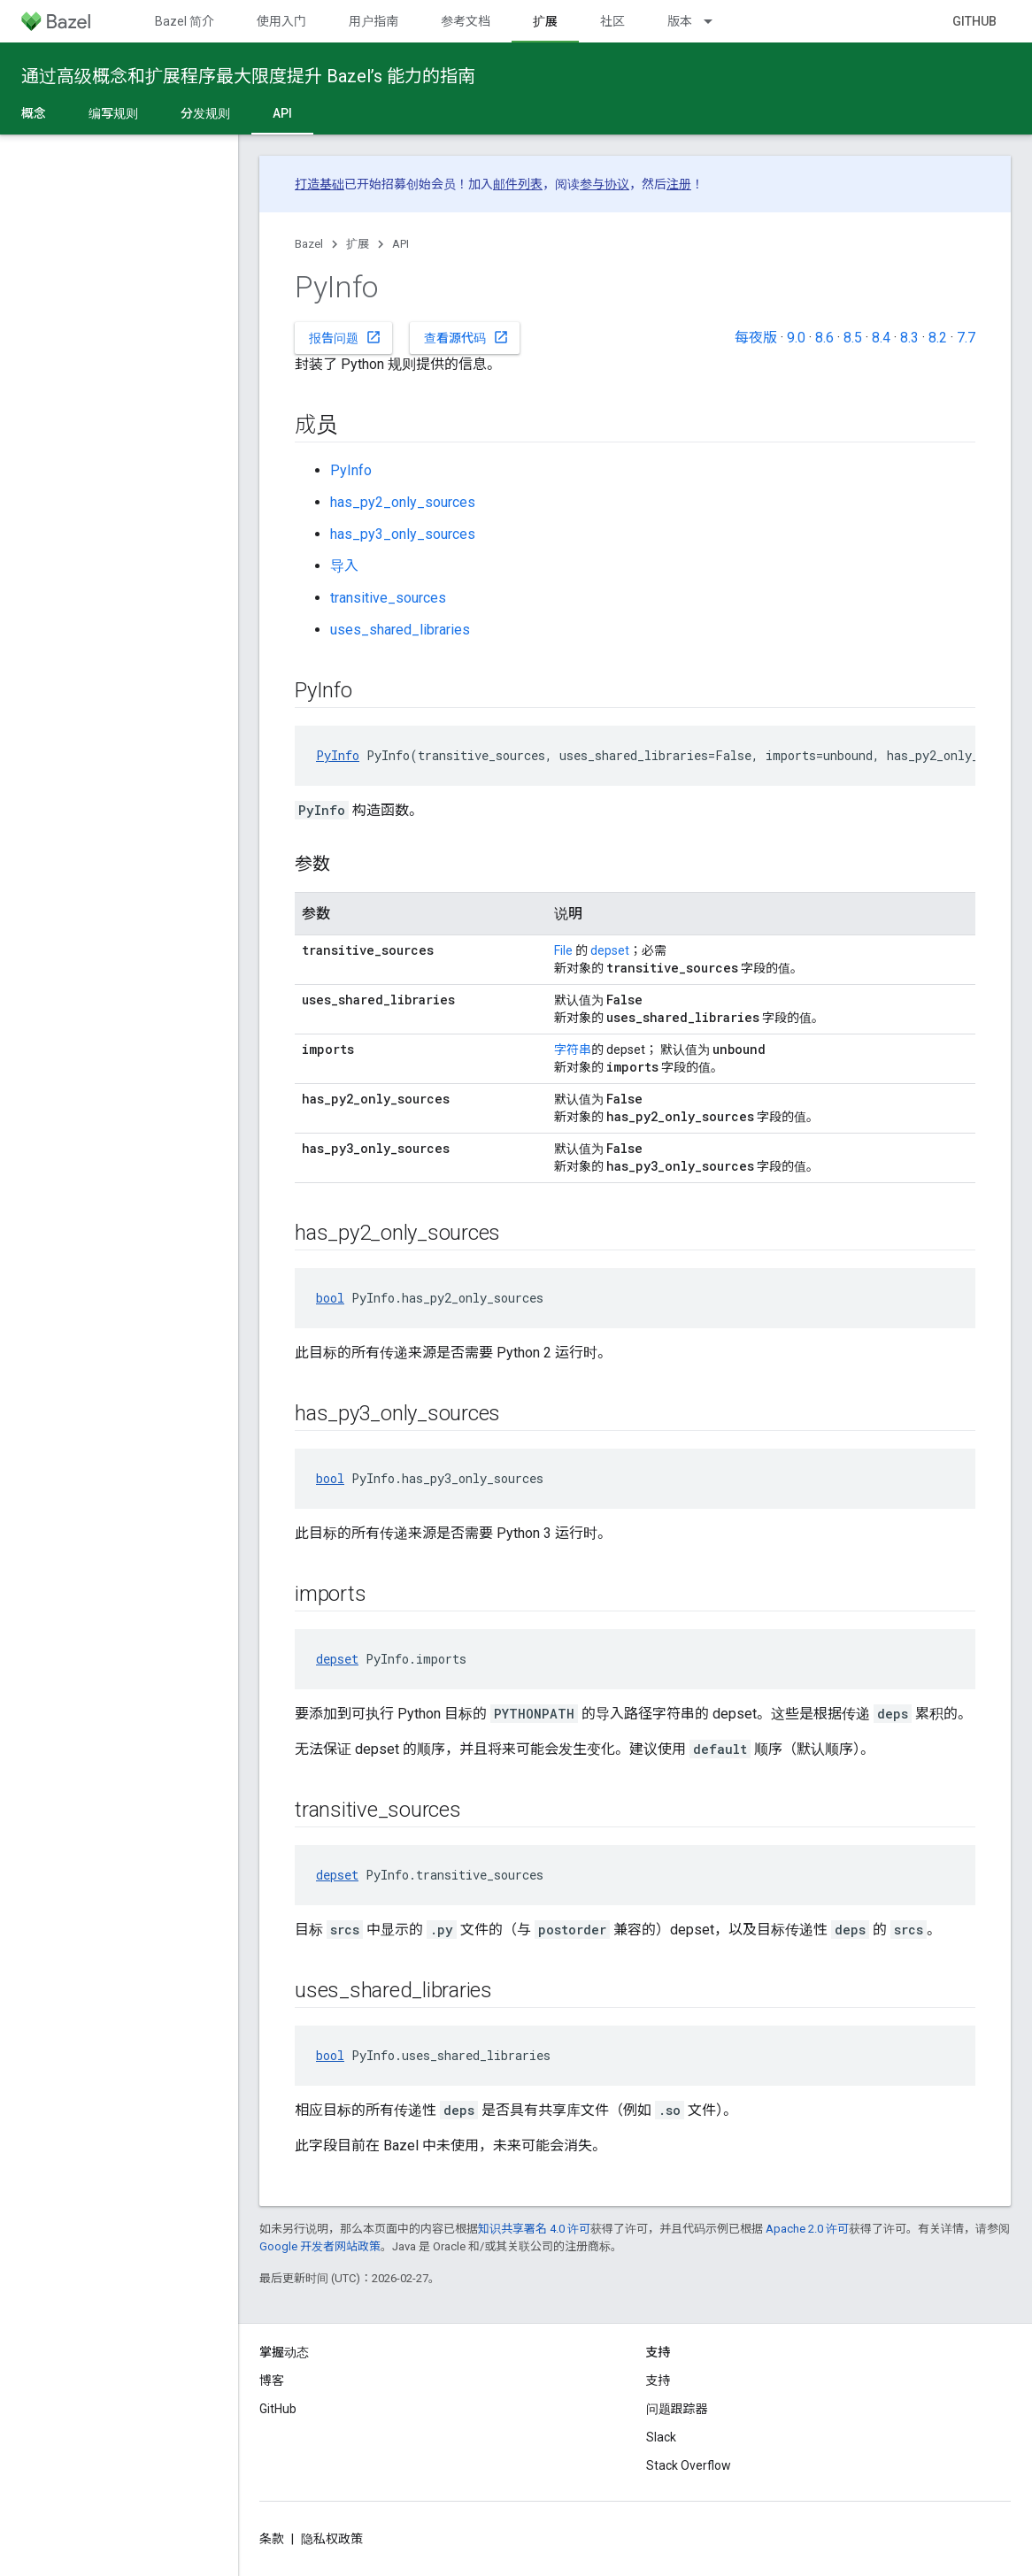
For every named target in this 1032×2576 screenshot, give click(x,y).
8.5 (852, 337)
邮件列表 (518, 184)
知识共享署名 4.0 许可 (534, 2228)
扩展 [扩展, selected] (545, 21)
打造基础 (319, 184)
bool (330, 1297)
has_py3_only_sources (402, 534)
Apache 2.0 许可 (807, 2228)
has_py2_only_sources (402, 502)
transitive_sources (388, 597)
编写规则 (113, 113)
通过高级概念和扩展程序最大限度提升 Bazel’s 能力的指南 (248, 76)
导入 (344, 565)
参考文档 (465, 21)
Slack (661, 2437)
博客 (271, 2380)
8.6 (824, 337)
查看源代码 (466, 337)
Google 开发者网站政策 (320, 2246)
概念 (33, 113)
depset (609, 950)
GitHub (974, 21)
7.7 (966, 337)
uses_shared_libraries (400, 629)
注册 (678, 184)
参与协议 (604, 184)
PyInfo (351, 470)
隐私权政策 (332, 2539)
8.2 (937, 337)
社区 (612, 21)
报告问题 (345, 337)
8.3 (909, 337)
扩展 (357, 243)
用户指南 (373, 21)
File (563, 950)
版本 (679, 21)
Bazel (309, 243)
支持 (658, 2380)
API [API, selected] (282, 113)
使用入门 (281, 21)
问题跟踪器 (677, 2409)
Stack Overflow (688, 2465)
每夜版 (756, 337)
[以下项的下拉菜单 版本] (716, 21)
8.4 (881, 337)
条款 (271, 2539)
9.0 (796, 337)
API (400, 243)
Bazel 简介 (184, 21)
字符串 (572, 1049)
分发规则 (205, 113)
